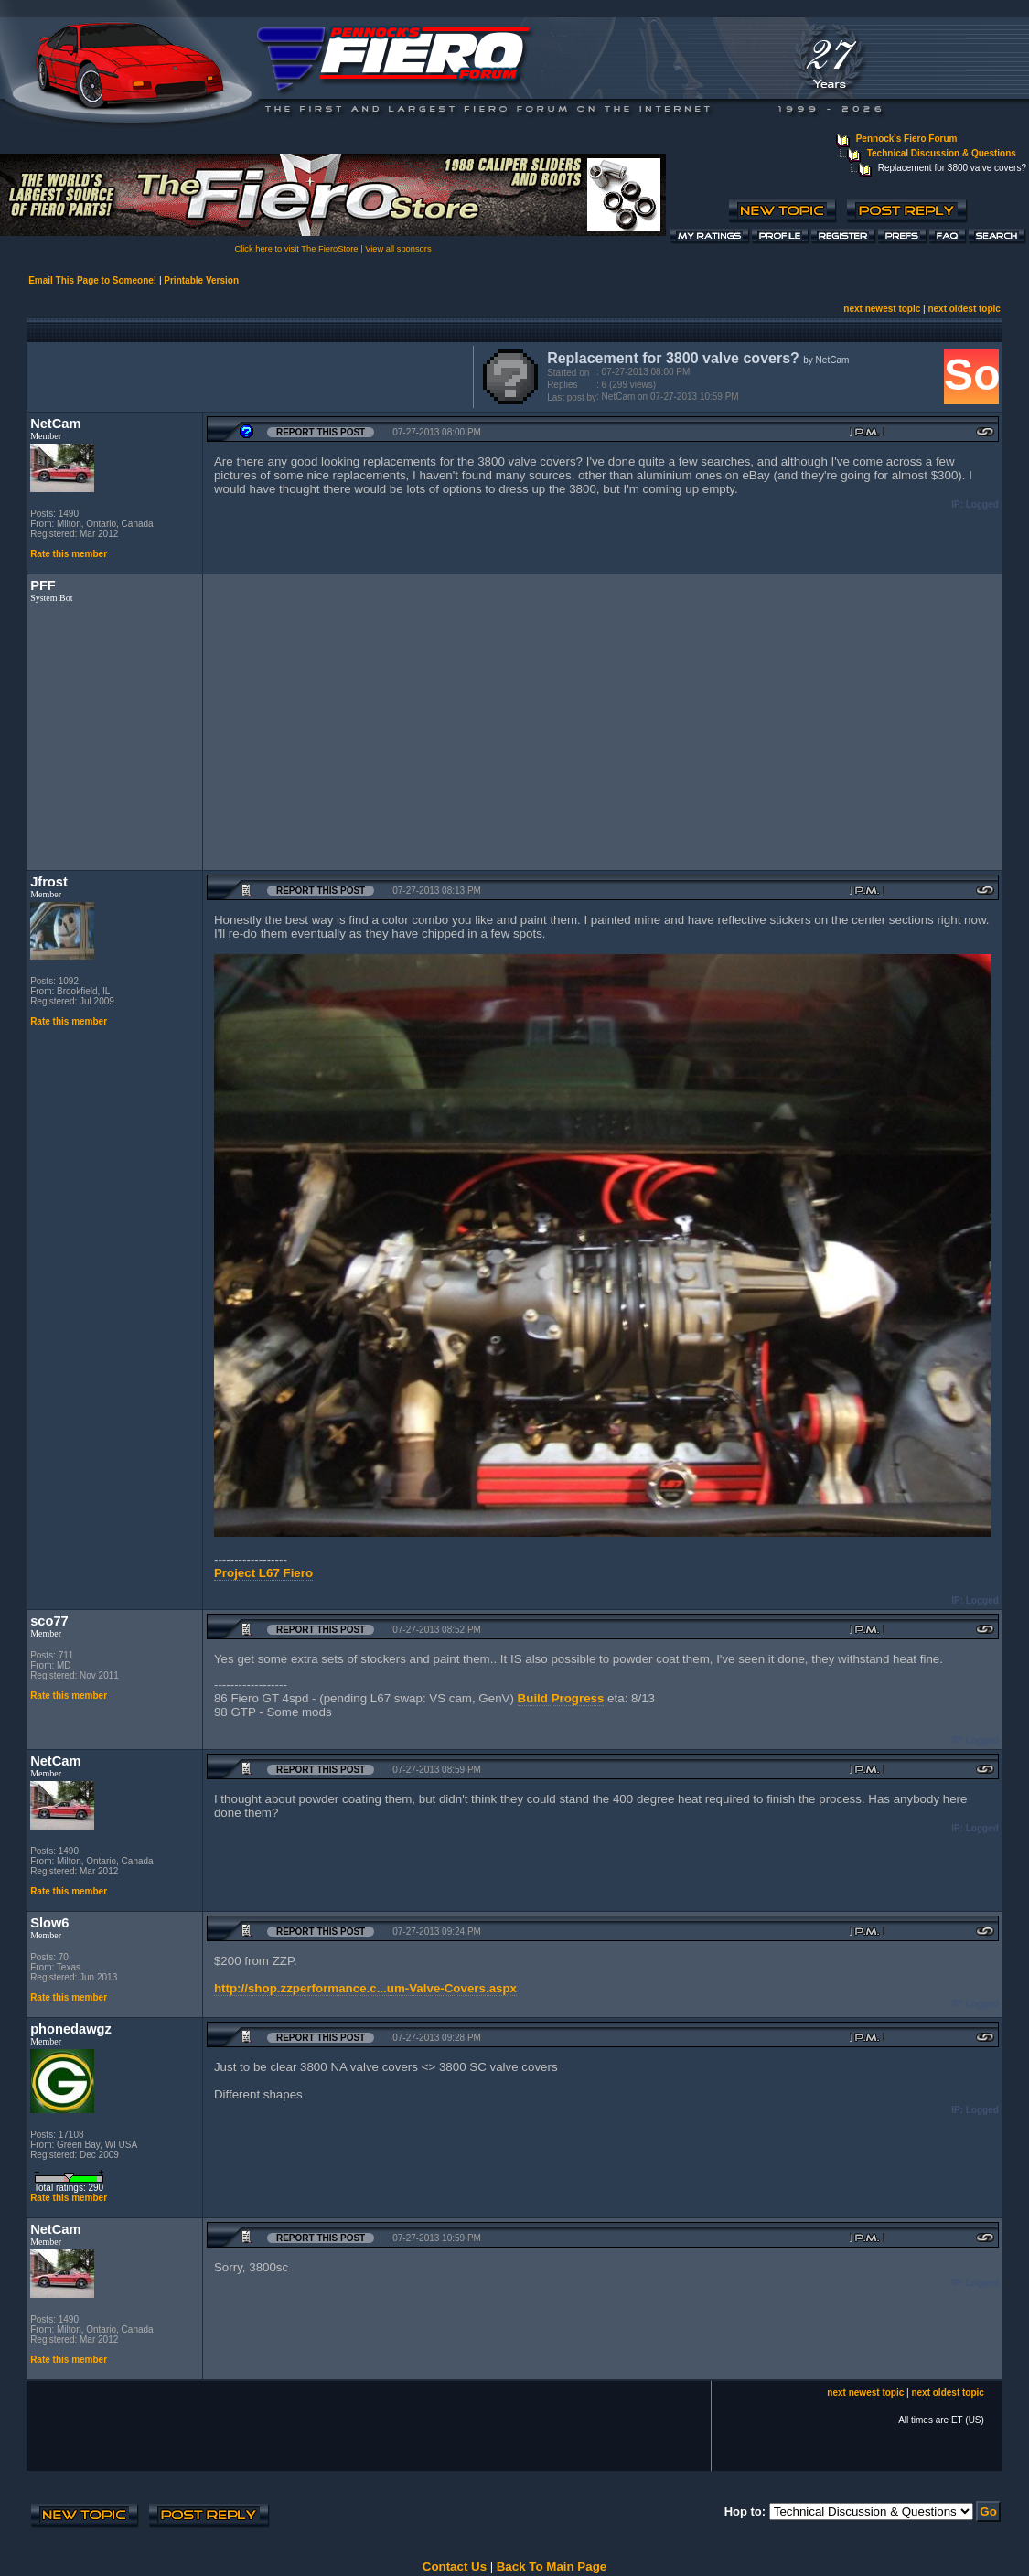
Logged (982, 504)
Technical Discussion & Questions (941, 153)
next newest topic (881, 309)
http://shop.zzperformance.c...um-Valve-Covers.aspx (365, 1988)
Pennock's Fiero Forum (907, 139)
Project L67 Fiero (263, 1573)
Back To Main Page (551, 2566)
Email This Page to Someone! (92, 280)
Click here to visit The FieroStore (296, 248)
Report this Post (320, 432)
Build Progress (561, 1698)
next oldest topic (963, 309)
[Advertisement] (246, 375)
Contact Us (455, 2566)
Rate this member (68, 554)
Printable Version (201, 280)
